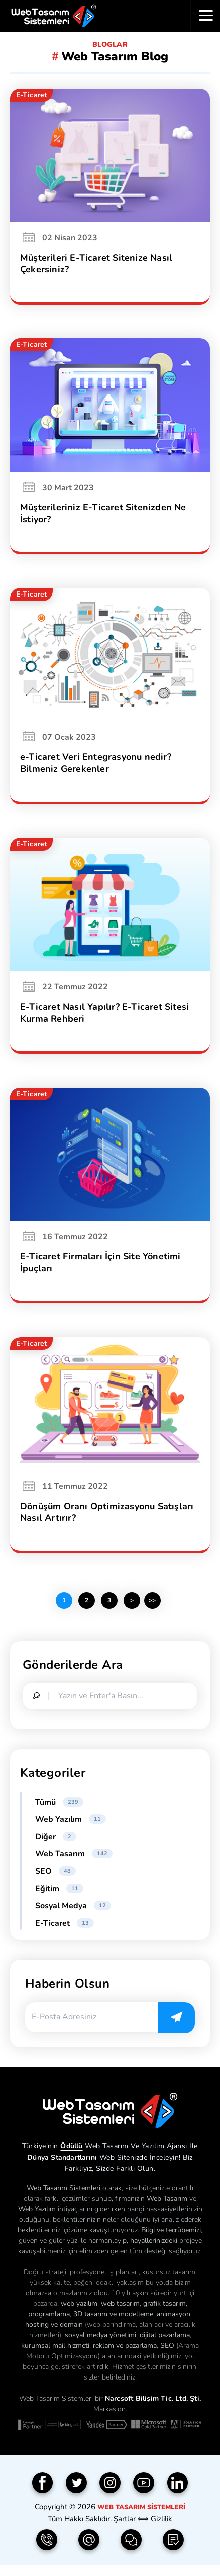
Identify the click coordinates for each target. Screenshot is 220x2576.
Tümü (59, 1810)
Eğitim (59, 1897)
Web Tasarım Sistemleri (141, 2515)
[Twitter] (76, 2491)
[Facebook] (42, 2491)
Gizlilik (161, 2527)
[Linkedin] (177, 2491)
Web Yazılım (70, 1827)
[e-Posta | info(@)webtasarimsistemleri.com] (88, 2548)
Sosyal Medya (73, 1914)
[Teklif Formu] (173, 2548)
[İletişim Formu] (131, 2548)
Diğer (55, 1845)
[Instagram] (110, 2491)
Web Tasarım (74, 1862)
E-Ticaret (64, 1931)
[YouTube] (143, 2491)
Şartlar (125, 2527)
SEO (55, 1879)
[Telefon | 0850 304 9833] (46, 2548)
